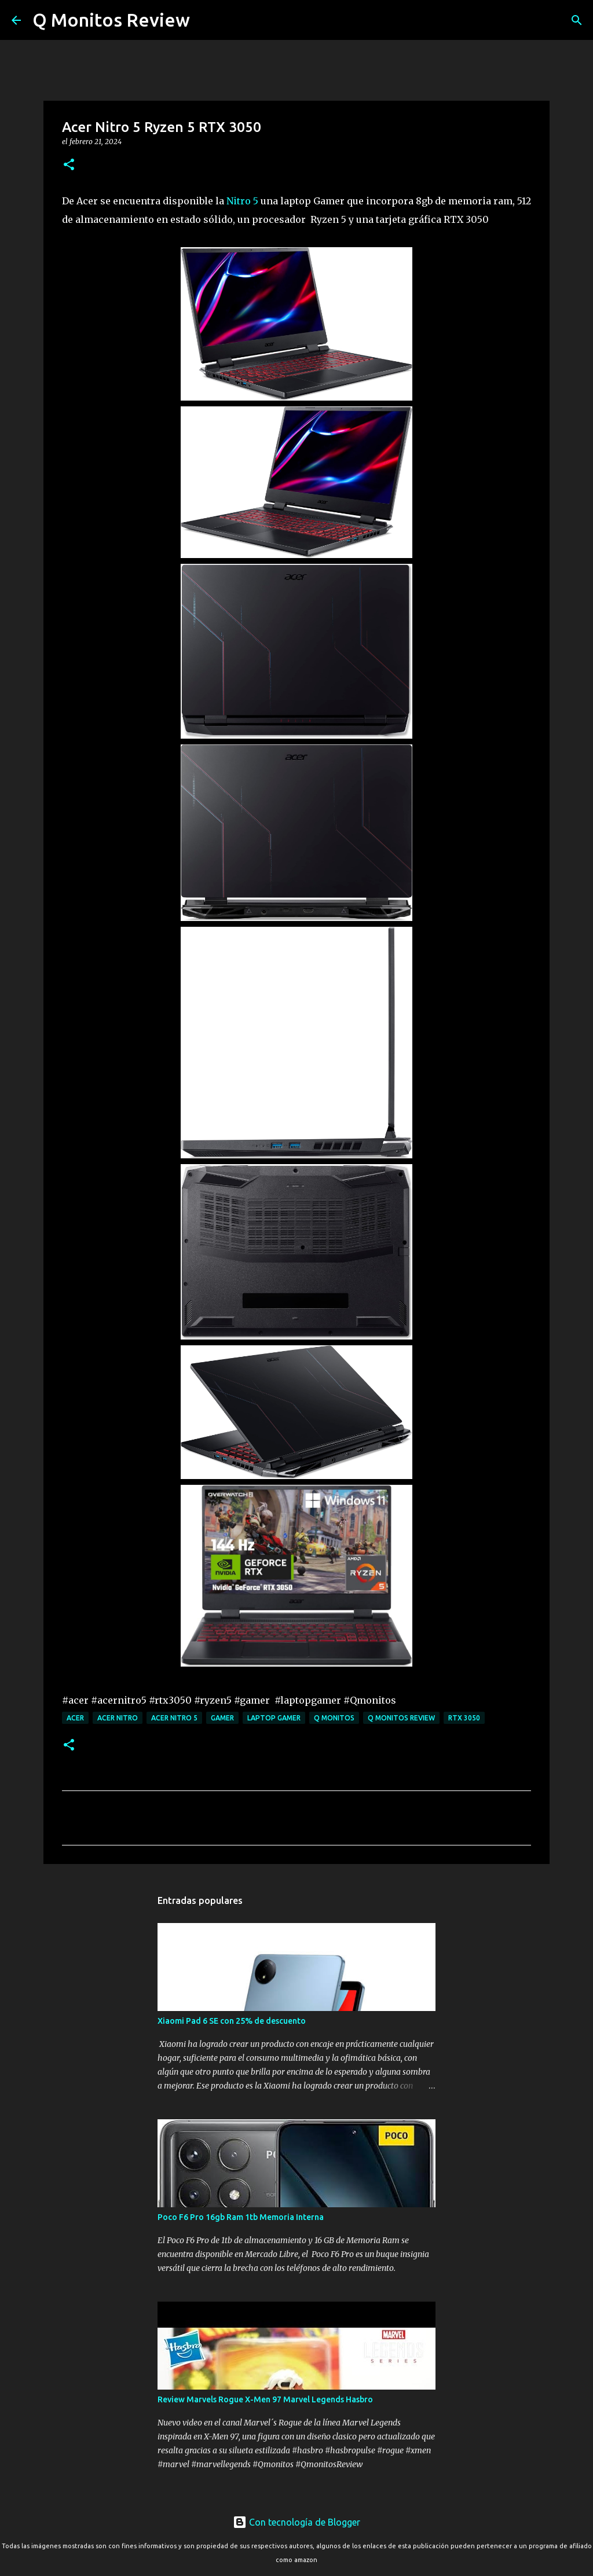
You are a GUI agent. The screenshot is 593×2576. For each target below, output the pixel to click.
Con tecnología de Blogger (296, 2522)
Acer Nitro (117, 1718)
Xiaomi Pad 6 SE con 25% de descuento (232, 2020)
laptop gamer (274, 1718)
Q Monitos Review (111, 19)
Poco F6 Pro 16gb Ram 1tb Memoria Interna (241, 2217)
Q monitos (334, 1718)
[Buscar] (206, 20)
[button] (69, 165)
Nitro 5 (242, 201)
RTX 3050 (464, 1718)
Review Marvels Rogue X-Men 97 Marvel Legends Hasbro (265, 2399)
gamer (222, 1718)
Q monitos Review (401, 1718)
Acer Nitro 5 (174, 1718)
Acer (75, 1718)
